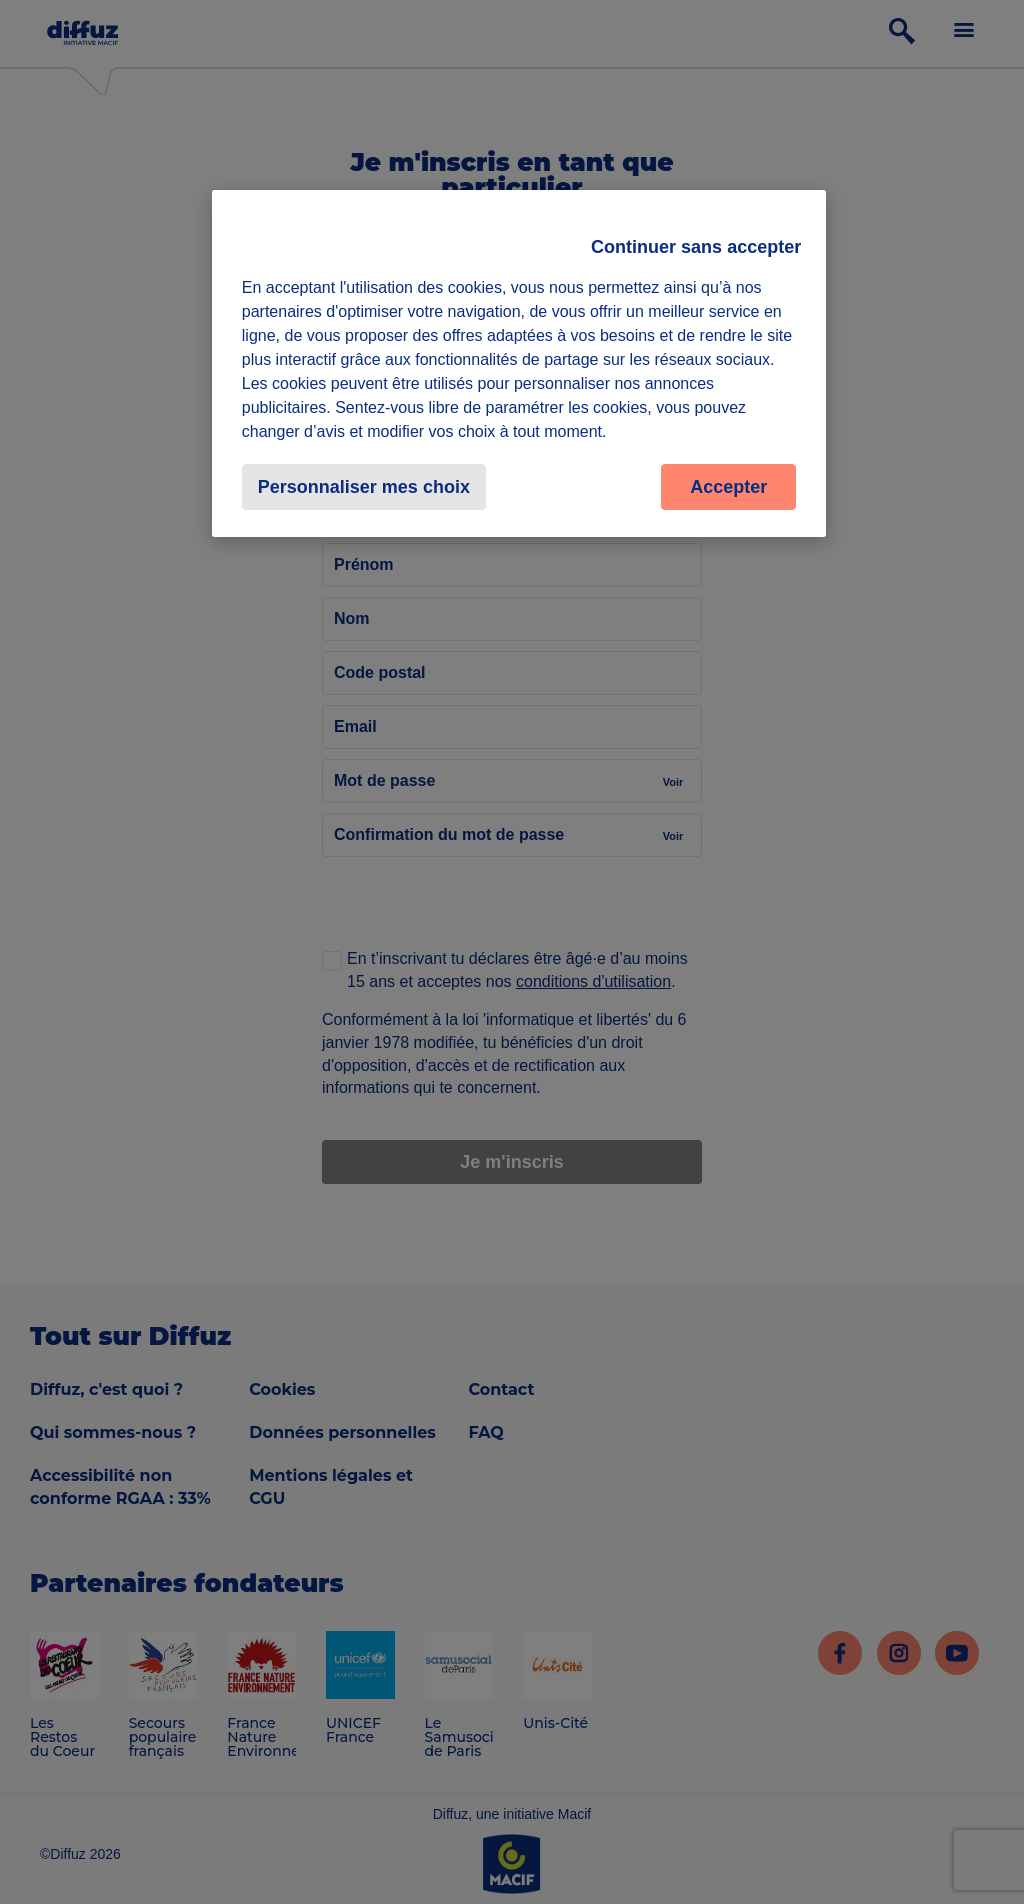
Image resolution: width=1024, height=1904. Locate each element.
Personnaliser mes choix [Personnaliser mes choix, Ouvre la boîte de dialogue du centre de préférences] (364, 487)
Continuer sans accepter (696, 247)
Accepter (728, 487)
